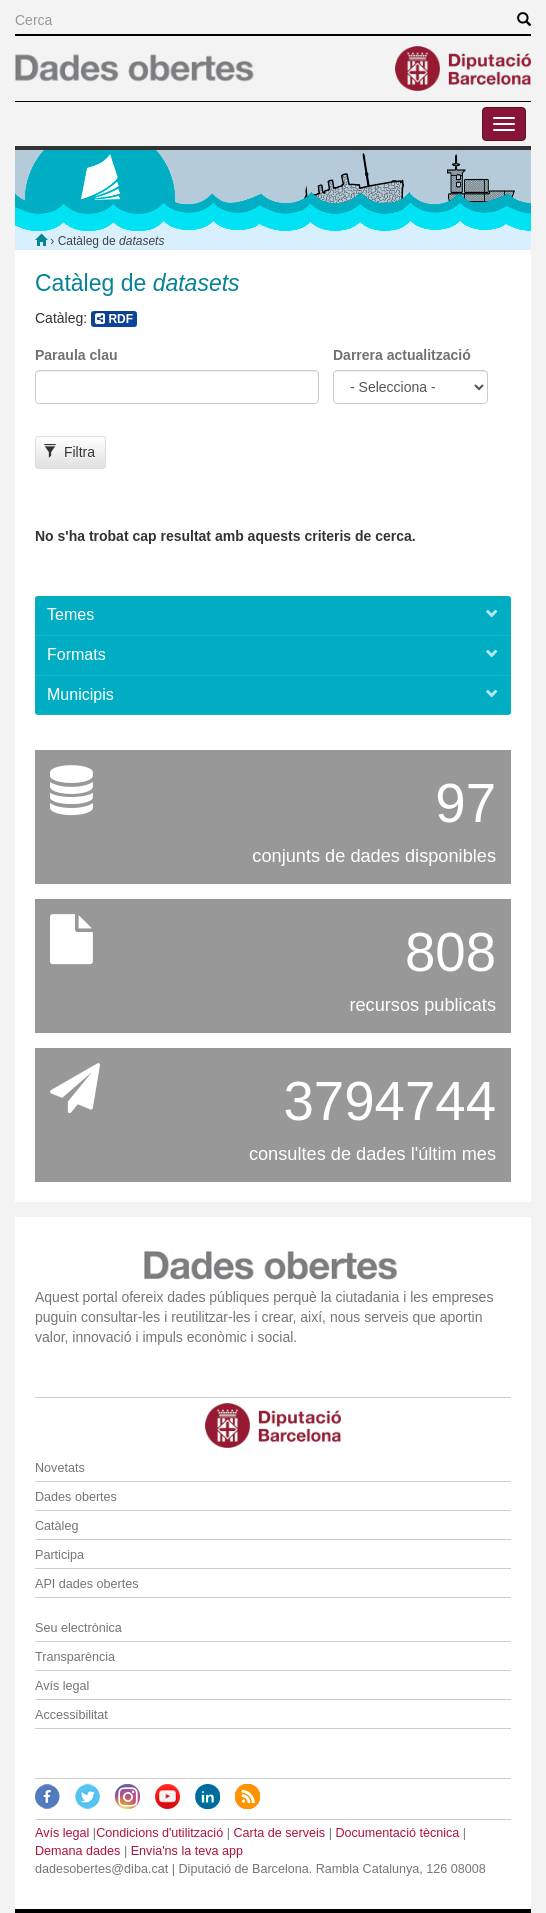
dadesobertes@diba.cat (101, 1869)
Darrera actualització (402, 355)
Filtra (69, 452)
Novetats (60, 1468)
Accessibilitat (71, 1715)
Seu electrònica (78, 1628)
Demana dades (77, 1851)
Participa (59, 1555)
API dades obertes (87, 1584)
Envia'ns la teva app (187, 1851)
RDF (114, 319)
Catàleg (56, 1526)
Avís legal (62, 1686)
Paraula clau (76, 355)
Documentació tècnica (397, 1833)
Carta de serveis (279, 1833)
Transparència (75, 1657)
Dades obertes (76, 1497)
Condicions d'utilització (159, 1833)
